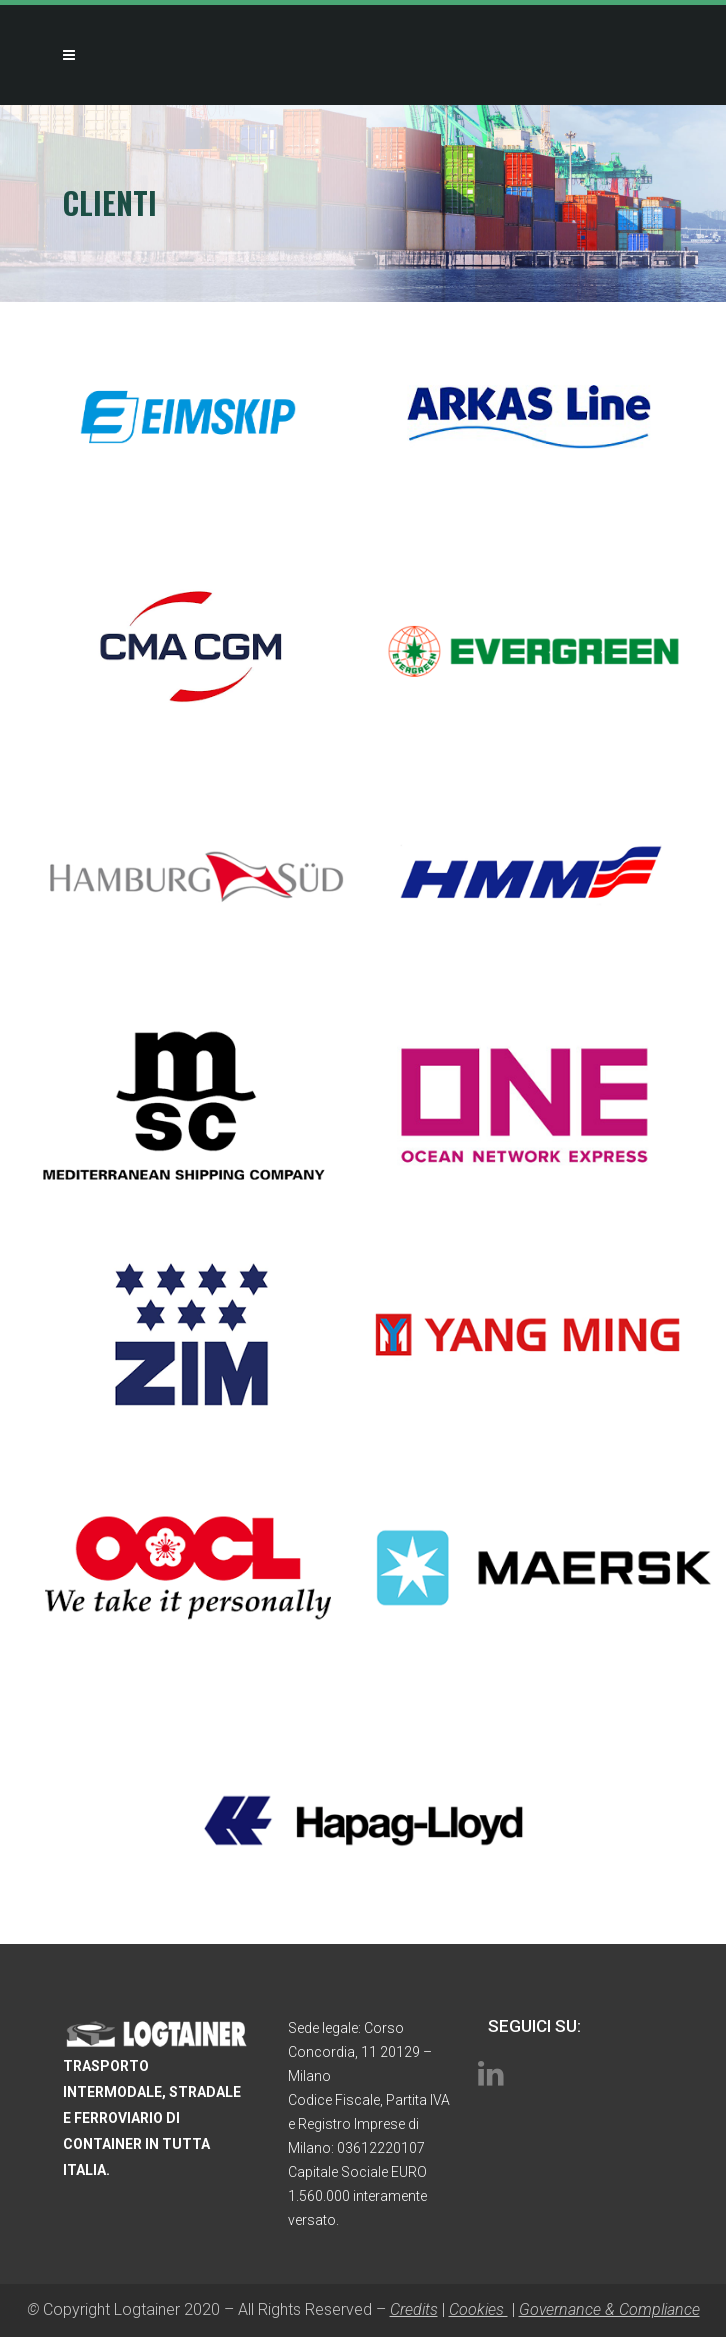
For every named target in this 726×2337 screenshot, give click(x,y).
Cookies (478, 2309)
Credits (414, 2309)
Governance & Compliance (609, 2309)
